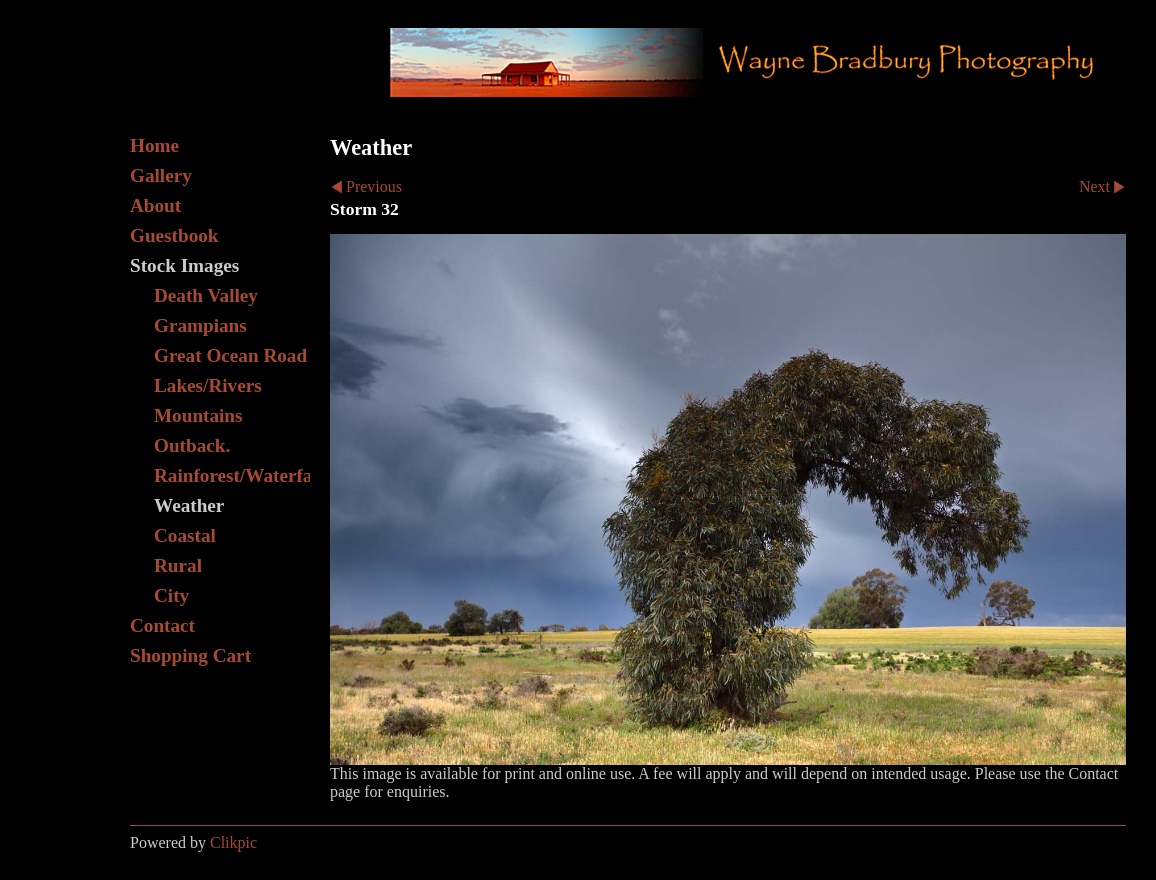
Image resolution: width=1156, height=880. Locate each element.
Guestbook (174, 235)
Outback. (192, 445)
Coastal (185, 535)
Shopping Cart (190, 655)
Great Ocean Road (230, 355)
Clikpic (233, 842)
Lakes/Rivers (208, 385)
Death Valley (206, 295)
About (155, 205)
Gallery (161, 175)
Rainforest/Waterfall (232, 475)
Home (154, 145)
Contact (162, 625)
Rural (178, 565)
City (171, 595)
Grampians (200, 325)
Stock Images (184, 265)
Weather (189, 505)
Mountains (198, 415)
